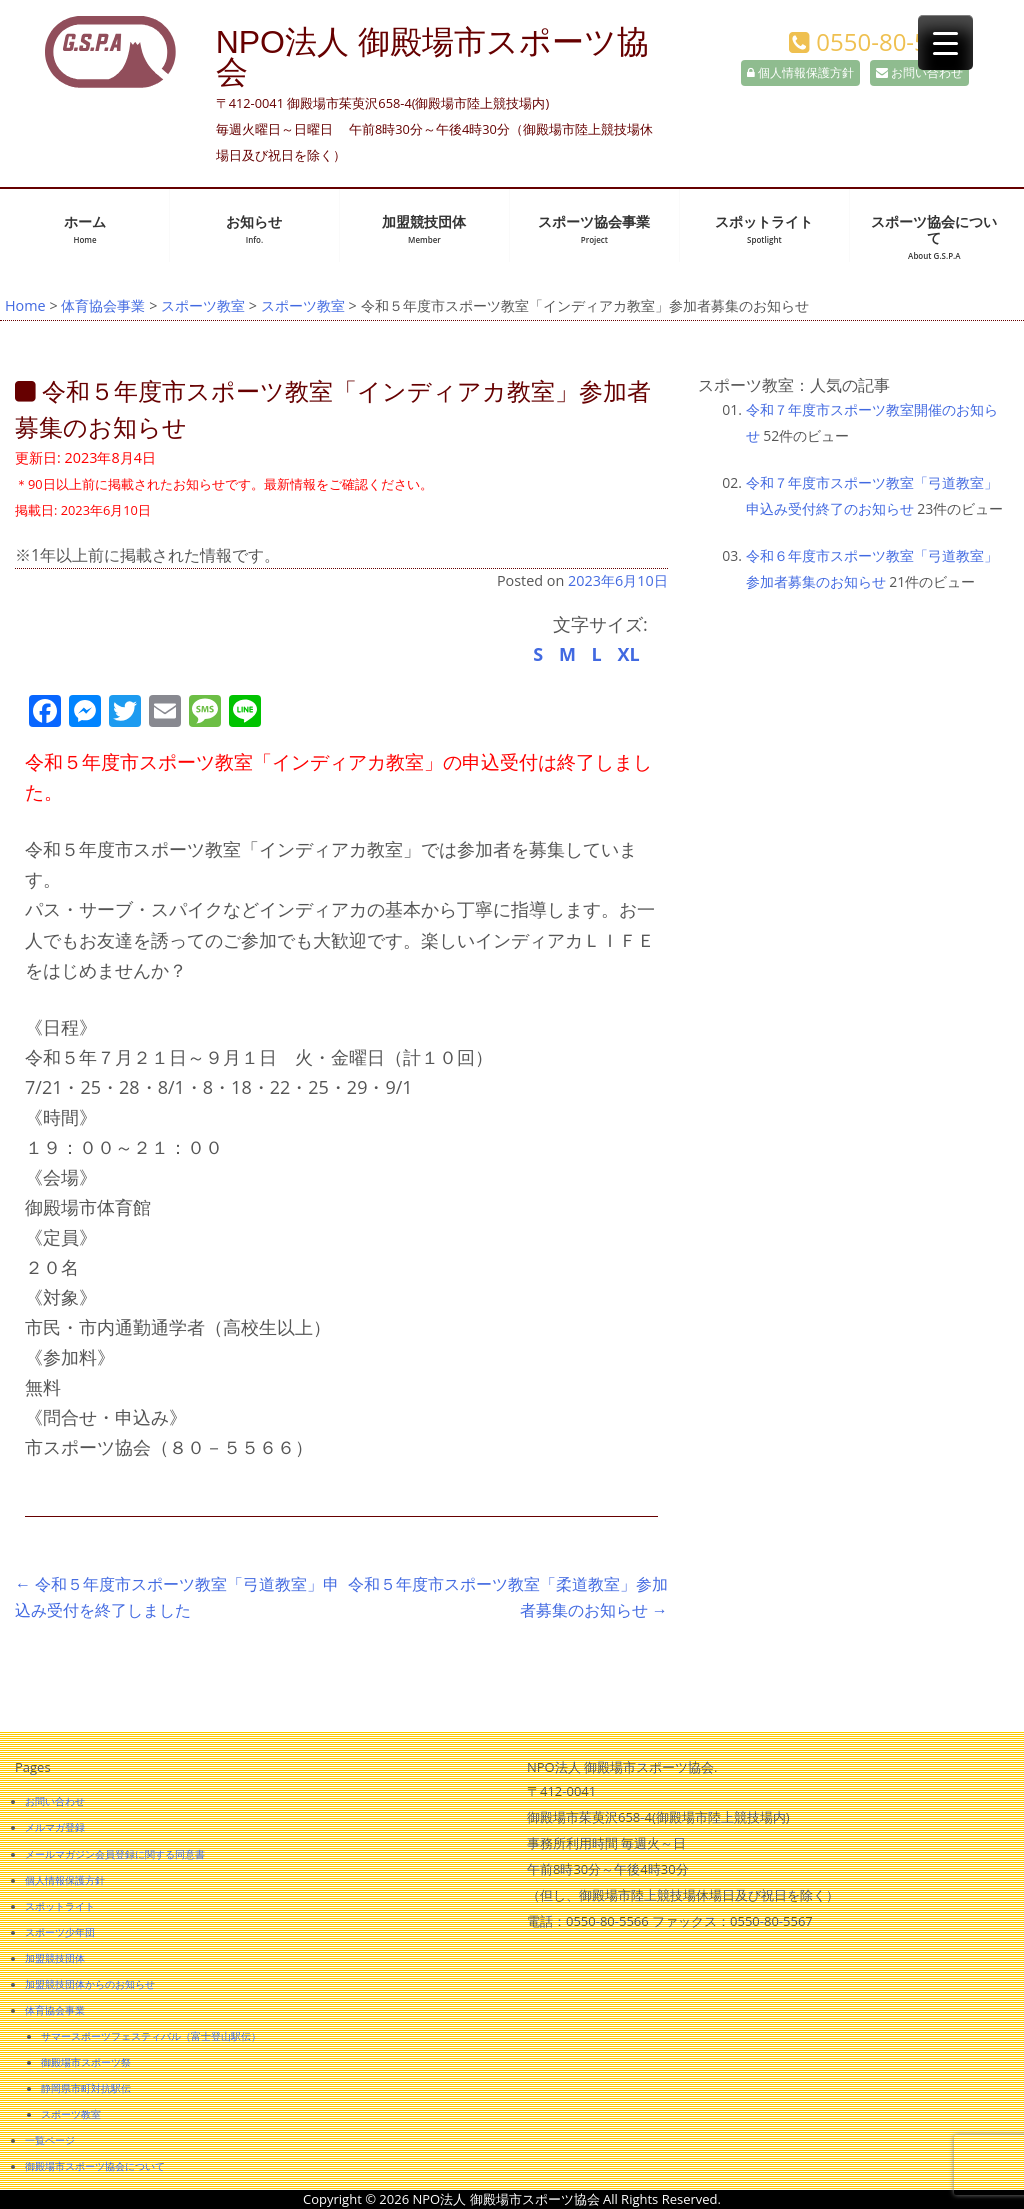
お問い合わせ (919, 72)
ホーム (85, 229)
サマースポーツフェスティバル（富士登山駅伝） (151, 2036)
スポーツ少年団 (60, 1932)
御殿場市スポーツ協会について (95, 2166)
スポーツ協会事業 (594, 229)
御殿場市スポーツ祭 (86, 2062)
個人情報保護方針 (800, 72)
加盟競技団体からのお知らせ (90, 1984)
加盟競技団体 (424, 229)
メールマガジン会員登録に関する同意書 (115, 1854)
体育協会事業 (103, 305)
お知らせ (254, 229)
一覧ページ (50, 2140)
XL (628, 654)
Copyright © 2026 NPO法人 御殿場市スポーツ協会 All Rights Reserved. (512, 2199)
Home (25, 305)
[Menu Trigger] (945, 42)
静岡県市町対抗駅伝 (86, 2088)
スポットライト (764, 229)
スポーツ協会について (934, 237)
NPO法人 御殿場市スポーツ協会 (432, 57)
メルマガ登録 (55, 1827)
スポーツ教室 (203, 305)
